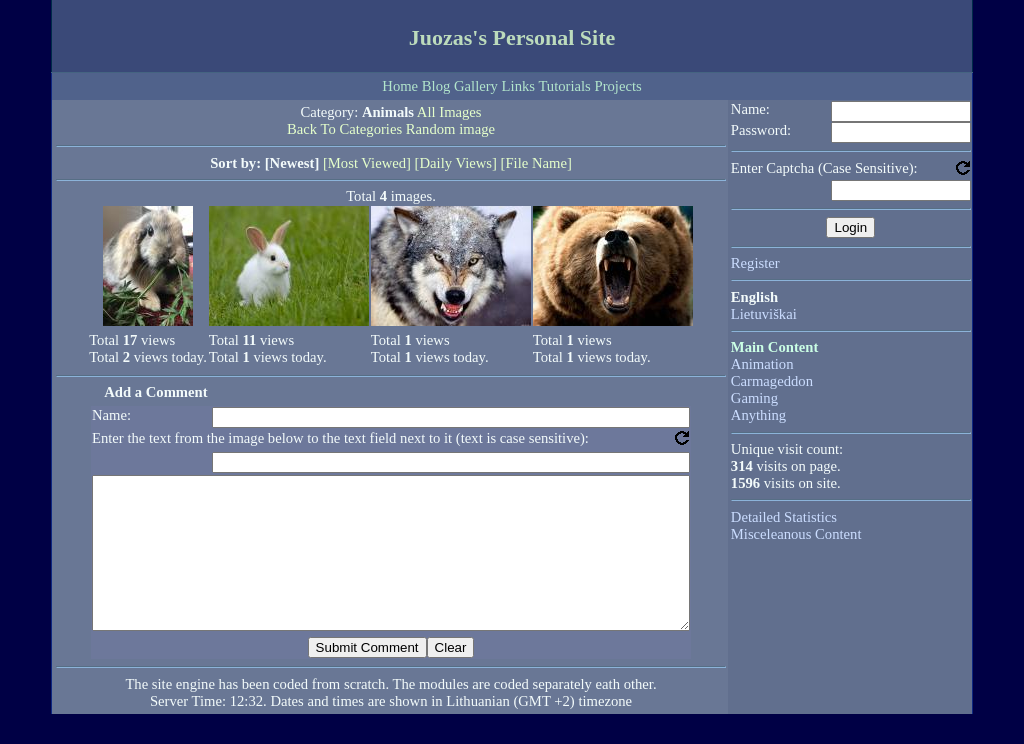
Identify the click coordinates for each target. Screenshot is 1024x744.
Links (518, 86)
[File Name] (536, 163)
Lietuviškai (764, 314)
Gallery (476, 86)
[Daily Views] (456, 163)
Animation (762, 364)
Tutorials (564, 86)
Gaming (754, 398)
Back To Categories (344, 129)
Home (400, 86)
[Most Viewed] (367, 163)
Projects (617, 86)
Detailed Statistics (784, 517)
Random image (450, 129)
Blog (436, 86)
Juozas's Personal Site (512, 37)
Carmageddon (772, 381)
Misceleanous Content (796, 534)
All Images (449, 112)
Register (755, 263)
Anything (758, 415)
